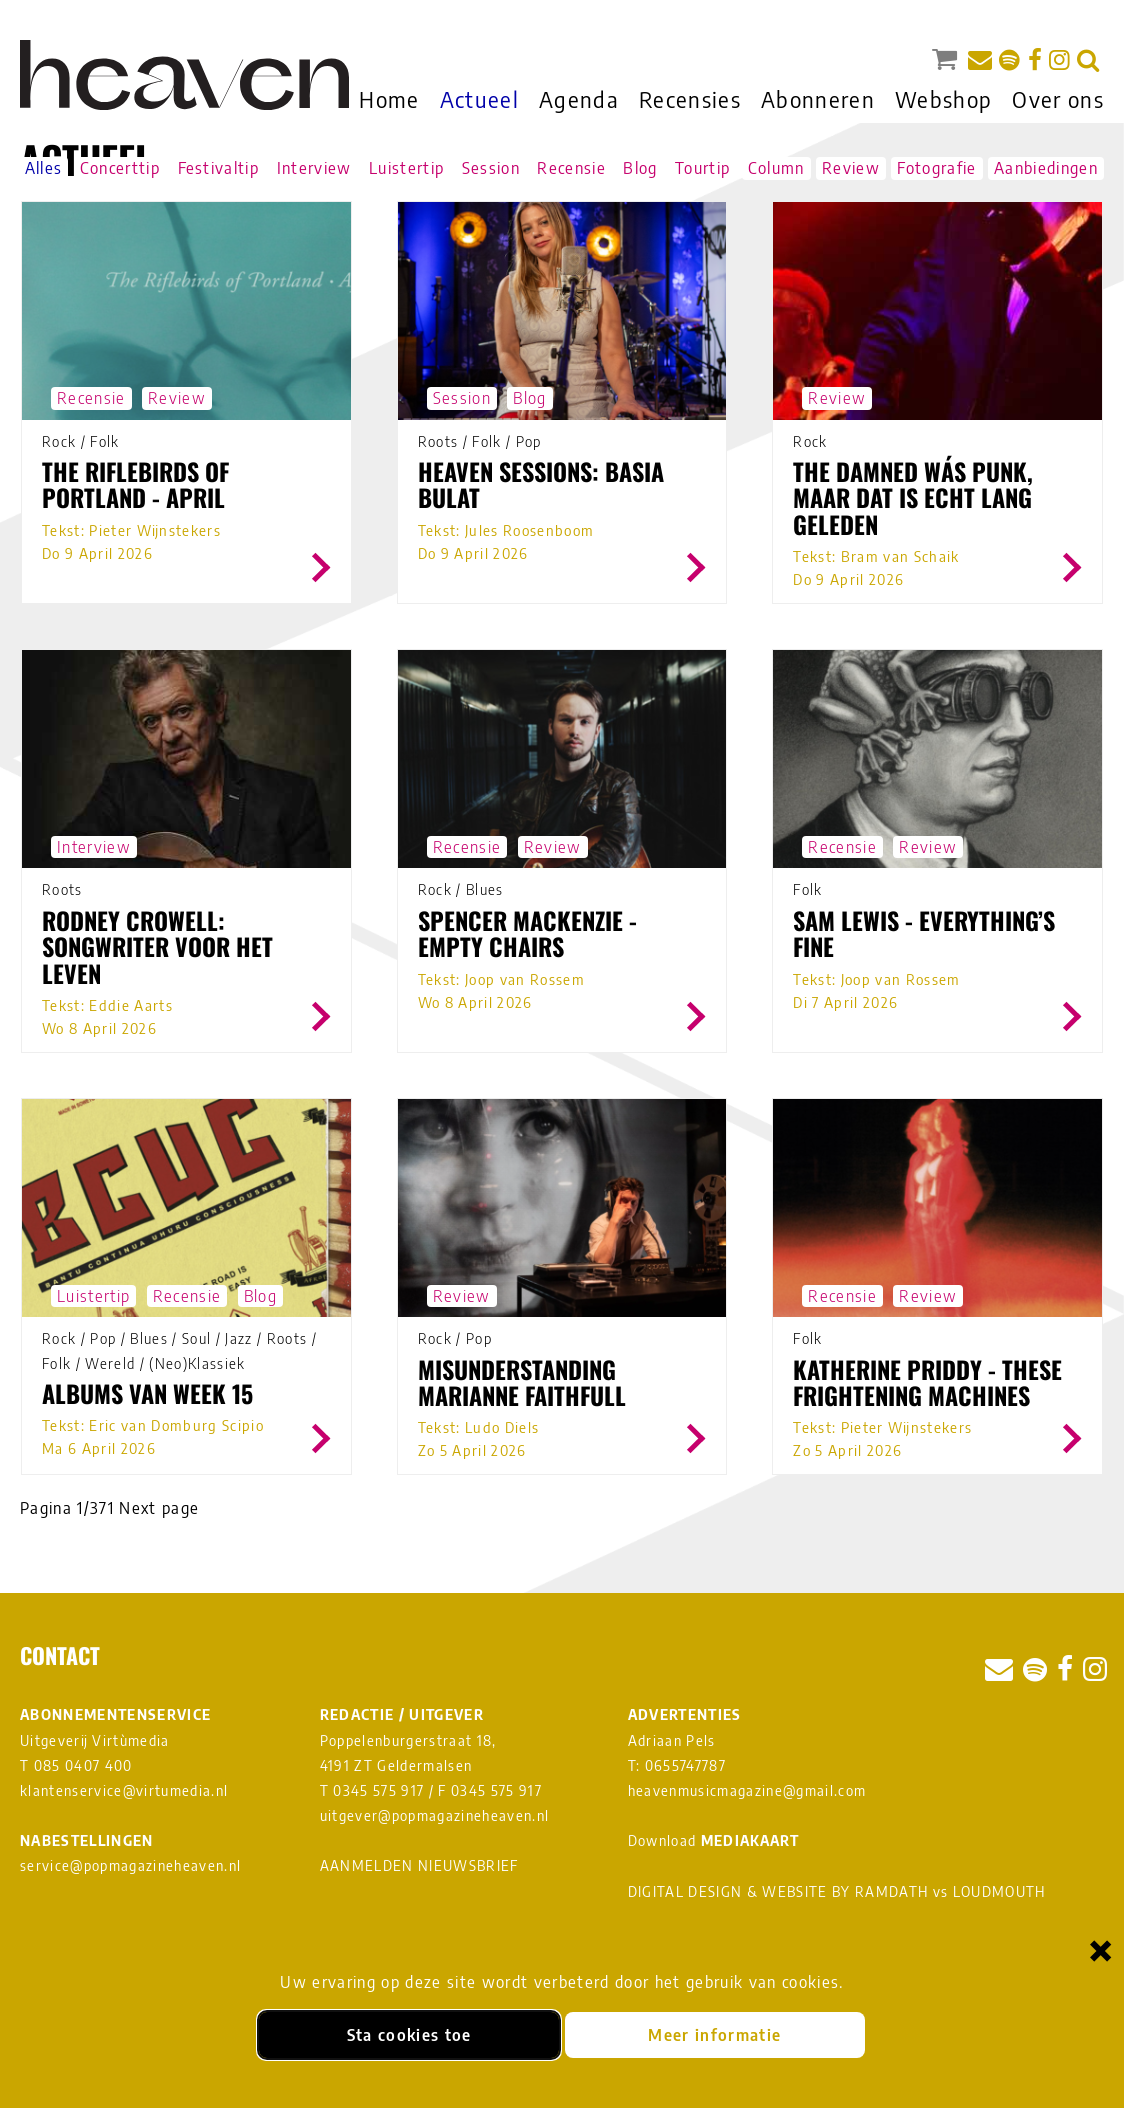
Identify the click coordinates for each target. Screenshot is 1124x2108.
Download (713, 1840)
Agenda (579, 99)
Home (389, 99)
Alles (44, 168)
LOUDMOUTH (999, 1891)
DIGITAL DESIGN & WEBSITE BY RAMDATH (778, 1891)
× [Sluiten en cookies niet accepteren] (1101, 1949)
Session (491, 168)
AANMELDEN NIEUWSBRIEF (419, 1865)
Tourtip (702, 168)
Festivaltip (219, 168)
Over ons (1058, 99)
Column (776, 168)
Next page (159, 1508)
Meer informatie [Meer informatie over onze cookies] (714, 2035)
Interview (314, 168)
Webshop (943, 99)
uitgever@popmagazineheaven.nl (435, 1815)
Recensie (571, 168)
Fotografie (936, 168)
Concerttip (120, 168)
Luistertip (406, 168)
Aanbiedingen (1046, 168)
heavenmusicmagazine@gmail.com (747, 1790)
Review (851, 168)
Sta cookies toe (409, 2035)
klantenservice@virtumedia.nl (124, 1790)
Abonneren (818, 99)
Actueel (479, 99)
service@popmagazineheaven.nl (130, 1865)
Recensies (690, 99)
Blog (640, 168)
